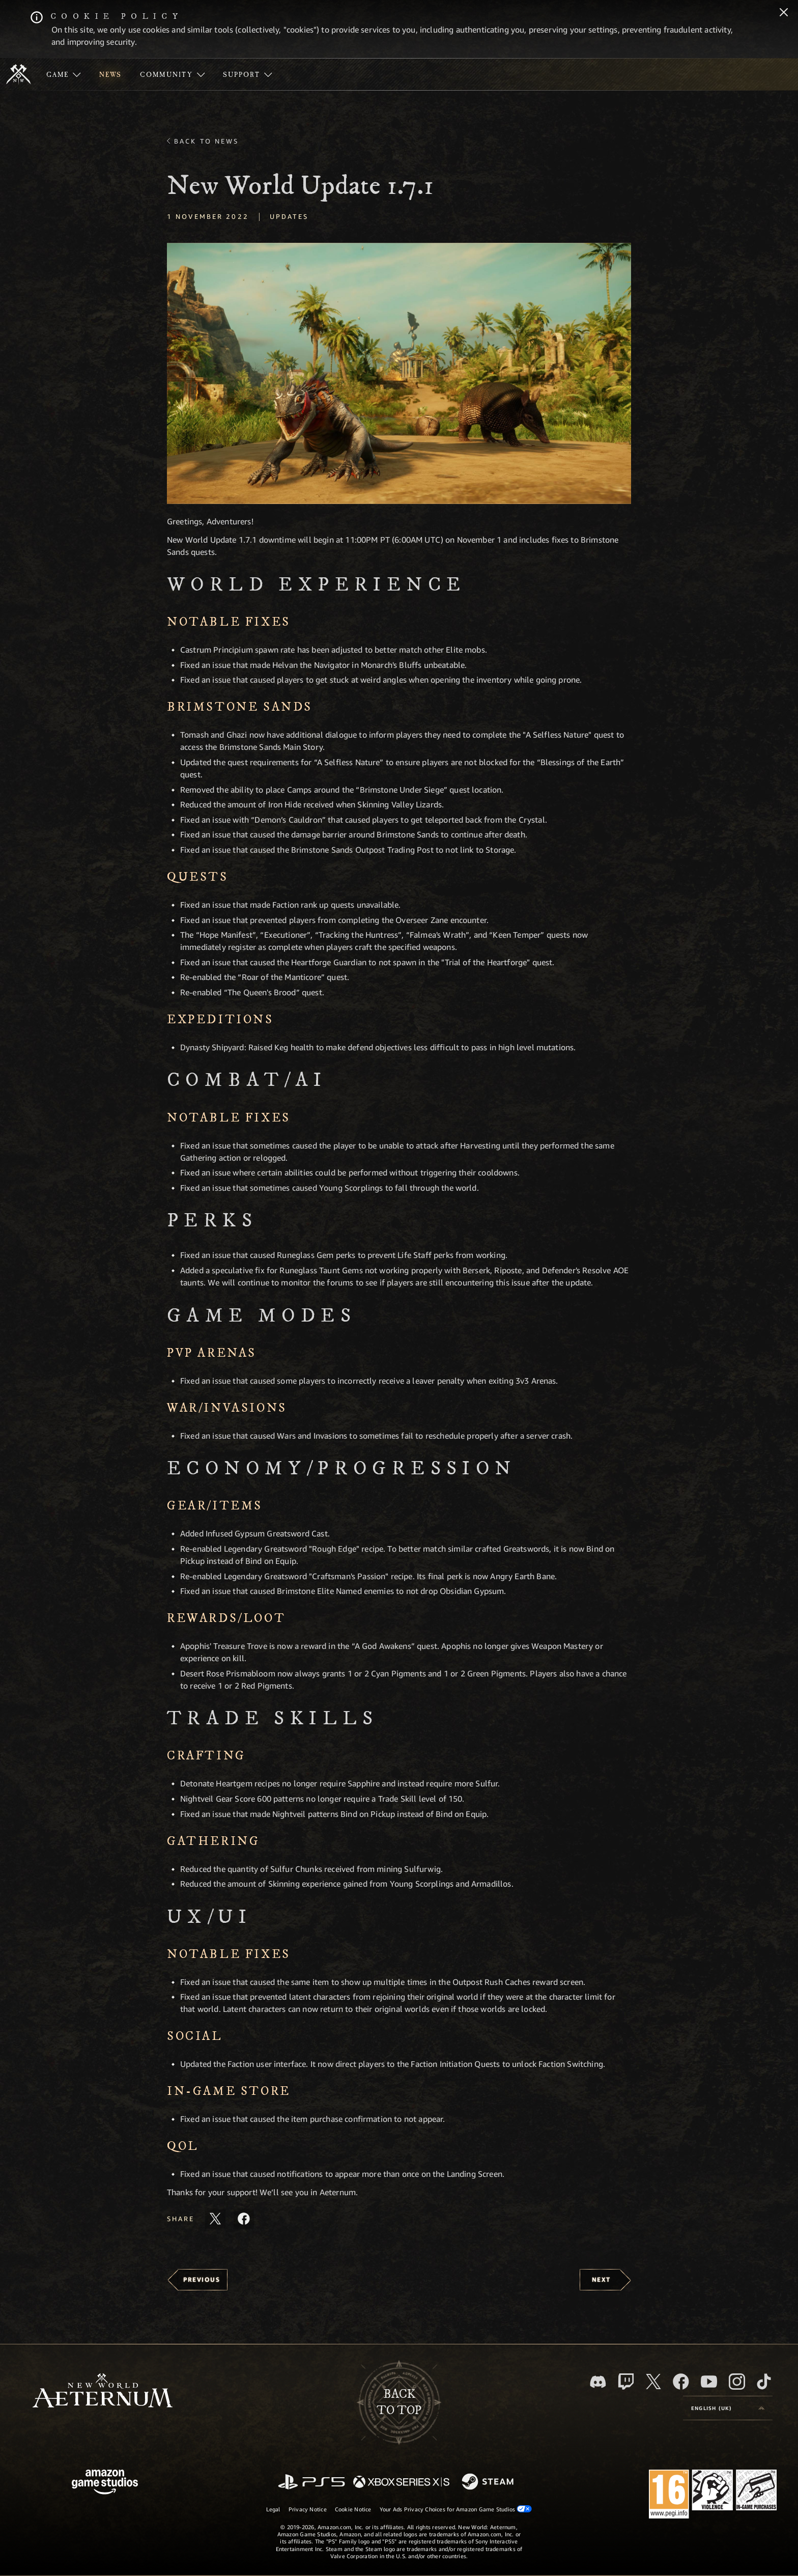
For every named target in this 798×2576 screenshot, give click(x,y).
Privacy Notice (308, 2509)
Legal (273, 2509)
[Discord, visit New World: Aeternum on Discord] (598, 2381)
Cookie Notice (353, 2509)
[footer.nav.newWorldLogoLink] (103, 2391)
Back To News (206, 141)
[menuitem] (63, 74)
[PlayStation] (311, 2482)
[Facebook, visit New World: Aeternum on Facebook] (681, 2381)
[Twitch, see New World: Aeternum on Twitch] (626, 2381)
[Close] (784, 13)
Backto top (399, 2402)
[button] (399, 373)
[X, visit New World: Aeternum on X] (653, 2381)
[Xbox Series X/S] (401, 2483)
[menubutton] (728, 2408)
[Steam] (488, 2482)
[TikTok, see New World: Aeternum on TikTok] (764, 2381)
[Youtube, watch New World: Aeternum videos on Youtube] (709, 2381)
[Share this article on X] (215, 2218)
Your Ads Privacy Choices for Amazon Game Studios (456, 2508)
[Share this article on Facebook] (244, 2218)
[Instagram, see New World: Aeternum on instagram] (737, 2381)
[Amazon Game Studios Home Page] (105, 2483)
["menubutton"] (63, 74)
